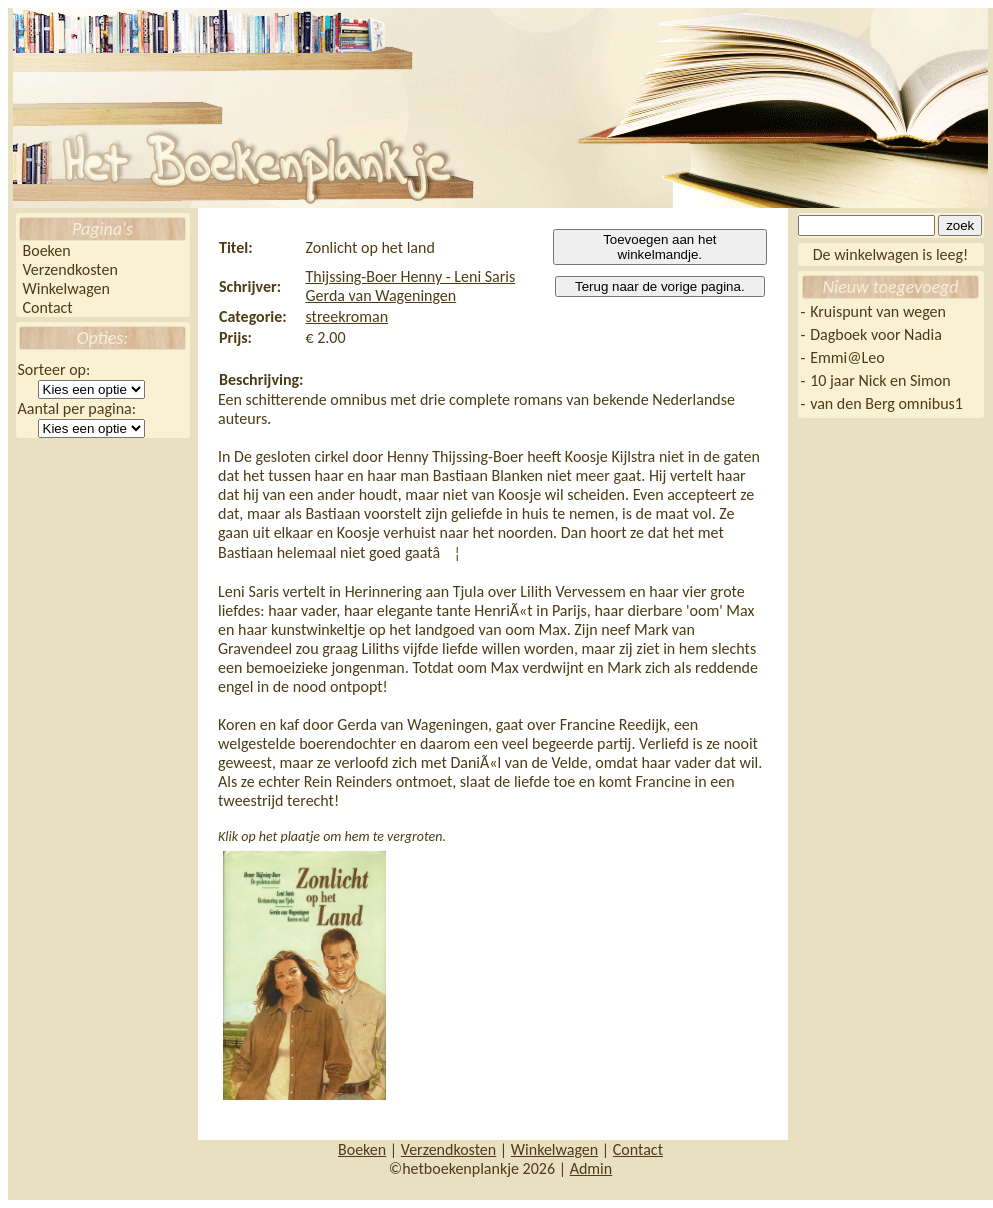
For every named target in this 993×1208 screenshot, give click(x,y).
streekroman (346, 316)
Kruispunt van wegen (878, 311)
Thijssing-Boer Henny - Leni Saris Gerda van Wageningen (410, 286)
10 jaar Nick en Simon (880, 380)
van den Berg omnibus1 (886, 403)
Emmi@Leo (847, 357)
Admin (591, 1168)
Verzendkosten (70, 269)
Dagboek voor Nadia (876, 334)
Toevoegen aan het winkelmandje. (659, 247)
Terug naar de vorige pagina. (660, 286)
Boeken (47, 250)
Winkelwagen (66, 288)
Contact (48, 307)
